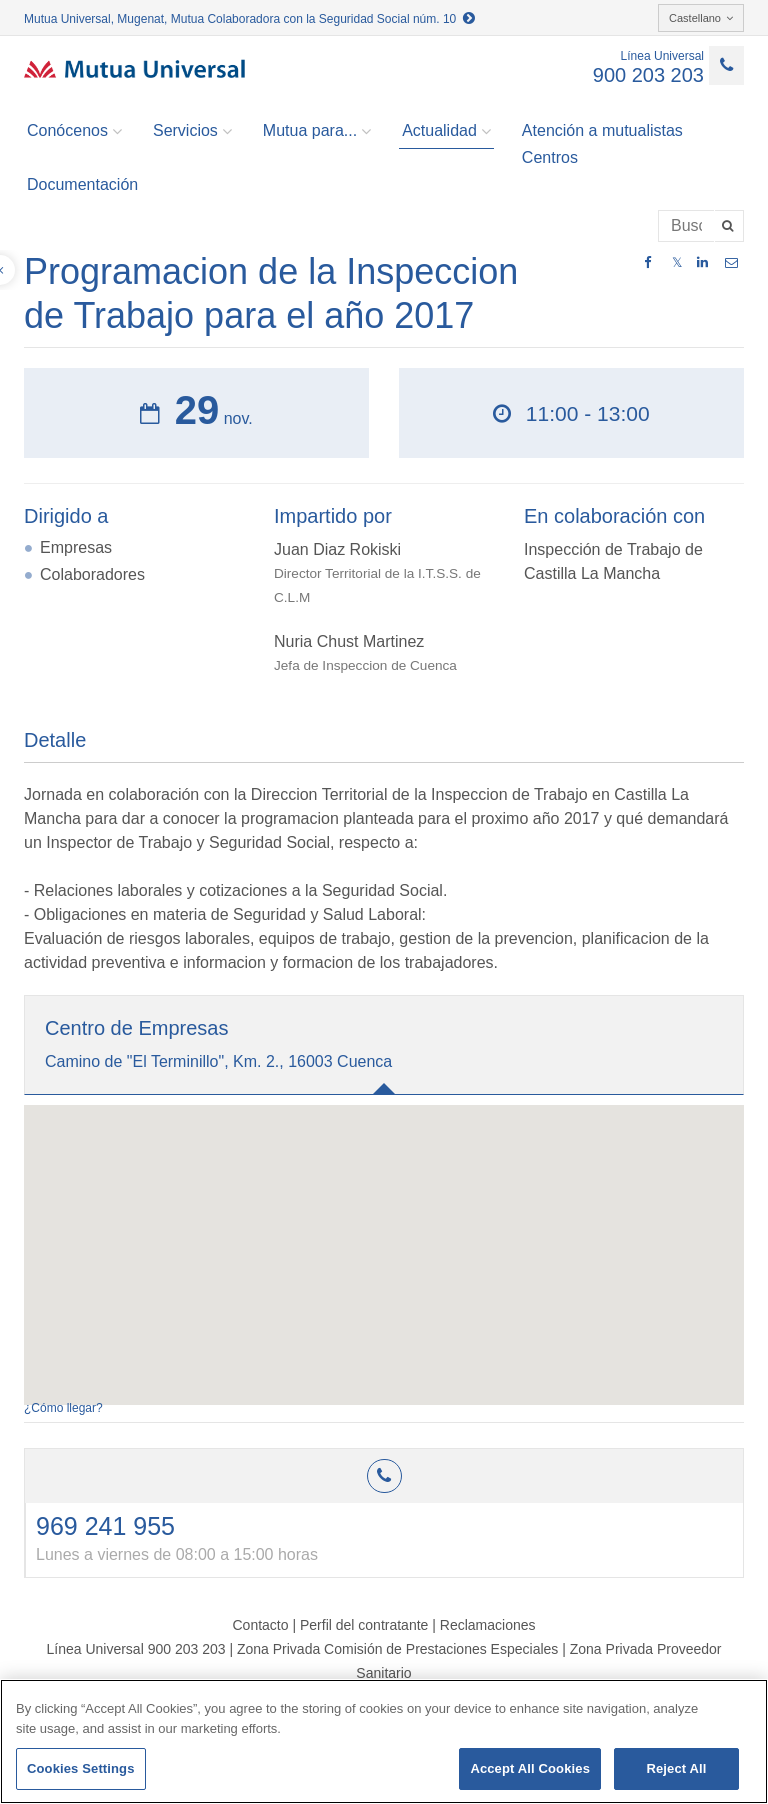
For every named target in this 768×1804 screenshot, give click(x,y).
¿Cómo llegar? (63, 1408)
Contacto (260, 1625)
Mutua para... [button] (317, 131)
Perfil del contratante (364, 1625)
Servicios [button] (192, 131)
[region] (384, 1741)
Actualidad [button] (446, 131)
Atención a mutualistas (602, 130)
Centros (550, 157)
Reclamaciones (488, 1625)
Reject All (676, 1768)
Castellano (701, 18)
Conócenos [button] (74, 131)
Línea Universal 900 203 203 (135, 1649)
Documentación (82, 184)
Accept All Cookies (530, 1768)
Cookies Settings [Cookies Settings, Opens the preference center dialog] (81, 1768)
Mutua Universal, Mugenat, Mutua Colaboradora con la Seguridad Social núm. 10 (249, 19)
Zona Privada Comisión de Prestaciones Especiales (397, 1649)
